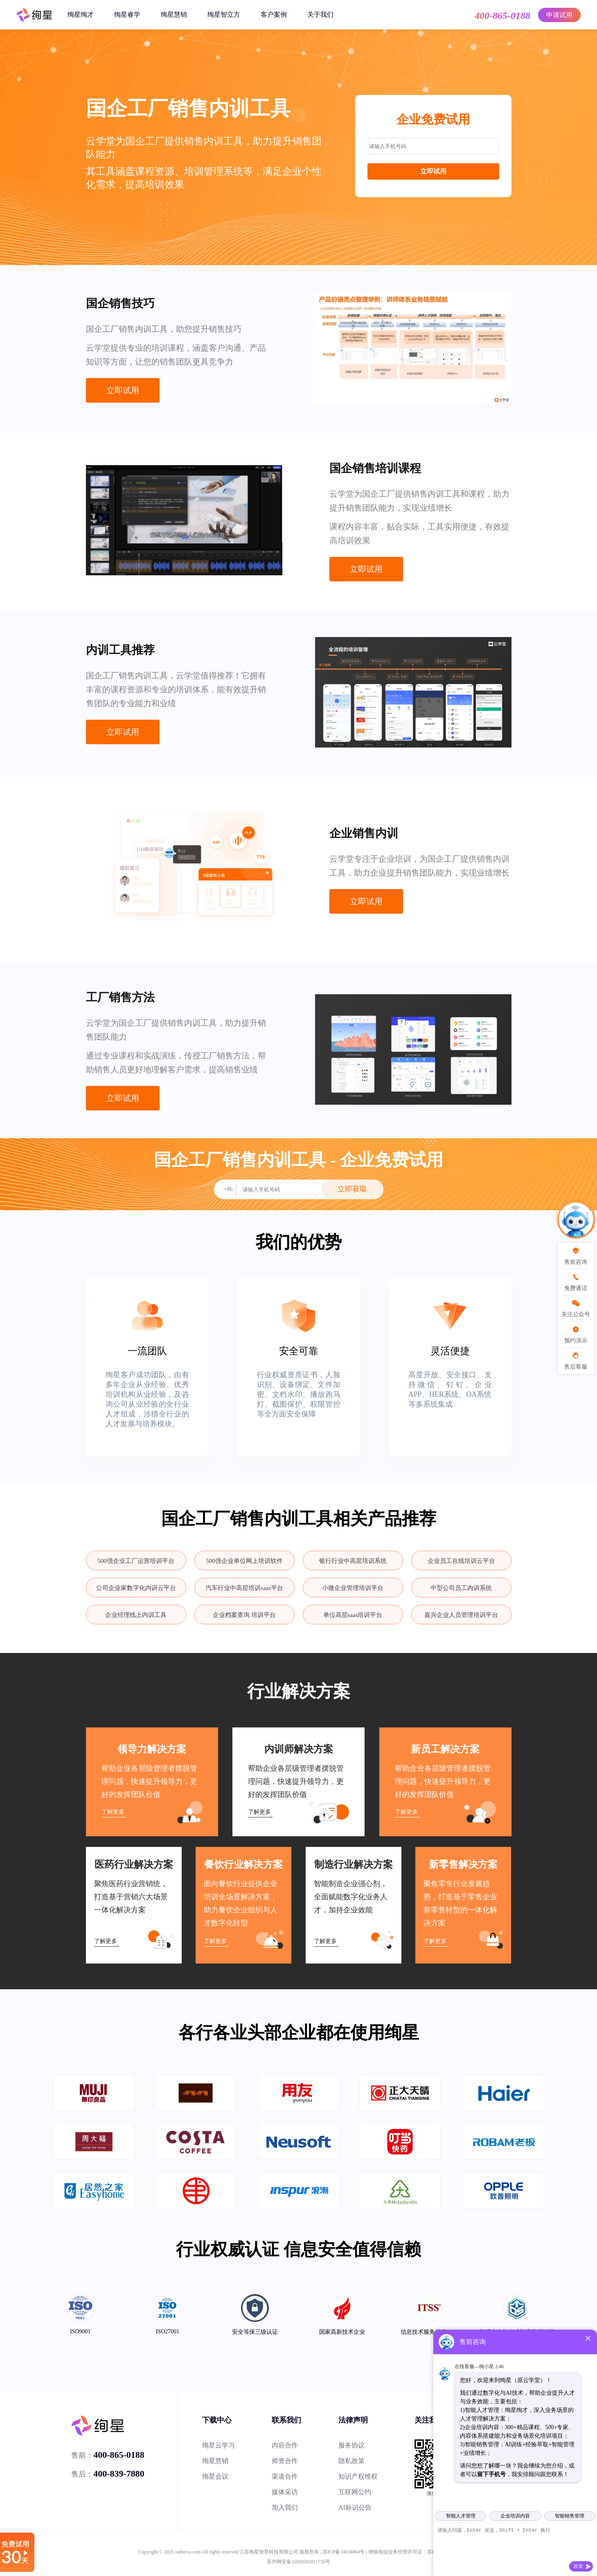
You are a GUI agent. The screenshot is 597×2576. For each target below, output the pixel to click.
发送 (578, 2566)
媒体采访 (285, 2491)
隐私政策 (351, 2460)
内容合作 (285, 2445)
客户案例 (274, 14)
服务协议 (351, 2445)
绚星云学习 (218, 2445)
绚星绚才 (81, 14)
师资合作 (285, 2460)
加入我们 (285, 2507)
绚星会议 (215, 2476)
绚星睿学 (127, 14)
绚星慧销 (174, 14)
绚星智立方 (223, 14)
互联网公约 (354, 2491)
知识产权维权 (358, 2476)
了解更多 (112, 1812)
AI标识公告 (355, 2507)
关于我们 (320, 14)
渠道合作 (285, 2476)
